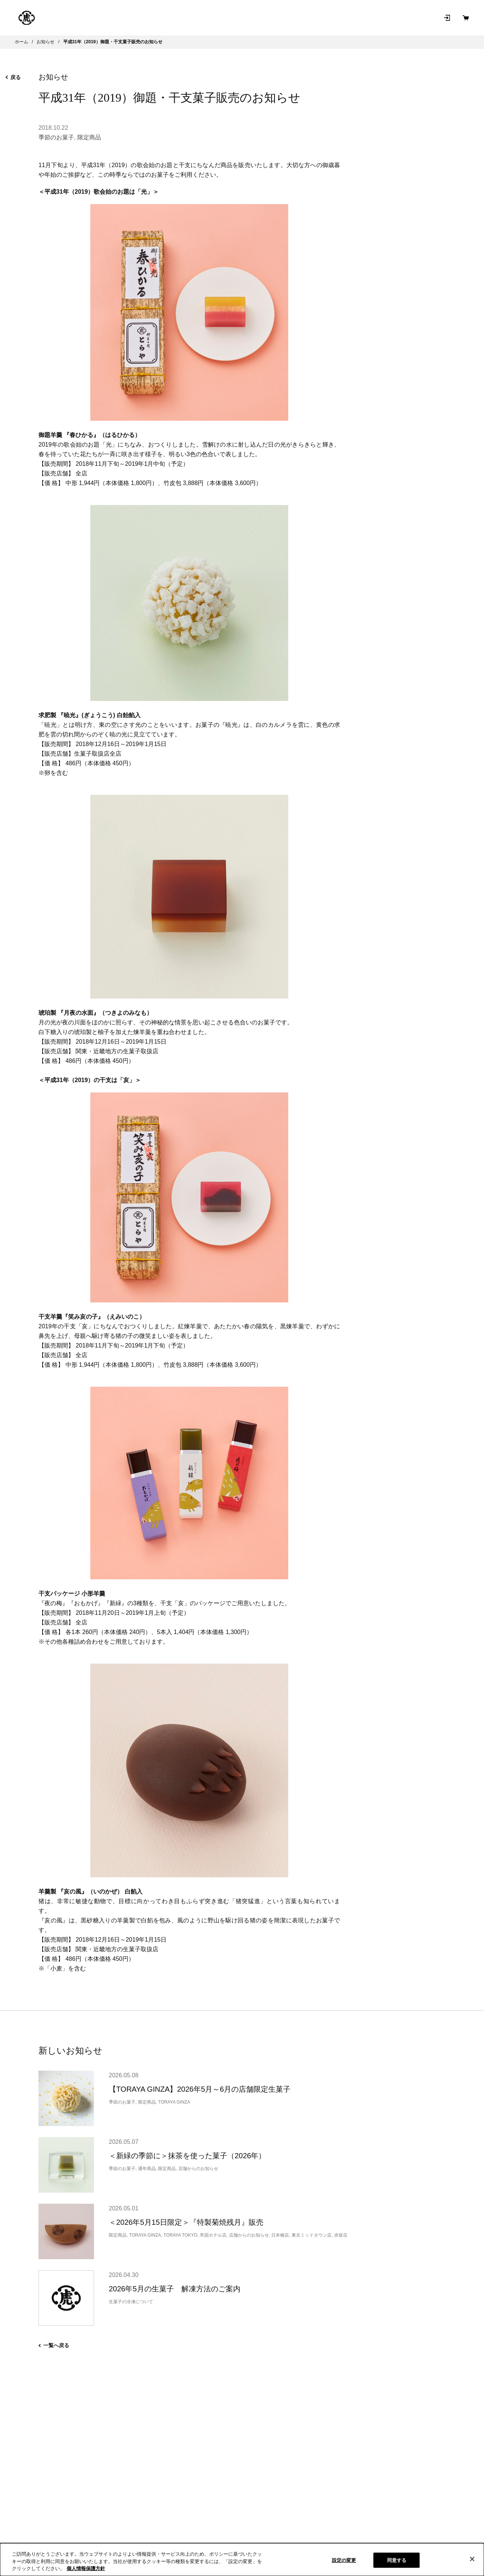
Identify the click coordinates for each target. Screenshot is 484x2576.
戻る (13, 77)
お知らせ (318, 17)
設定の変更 (344, 2560)
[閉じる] (472, 2559)
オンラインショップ (134, 18)
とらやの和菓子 (72, 18)
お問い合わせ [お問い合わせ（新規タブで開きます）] (356, 17)
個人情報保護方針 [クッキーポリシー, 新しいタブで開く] (86, 2568)
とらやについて (232, 17)
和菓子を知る (280, 17)
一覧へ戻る (53, 2345)
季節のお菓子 (56, 137)
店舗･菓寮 (189, 17)
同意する (397, 2560)
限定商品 (89, 137)
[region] (242, 2559)
